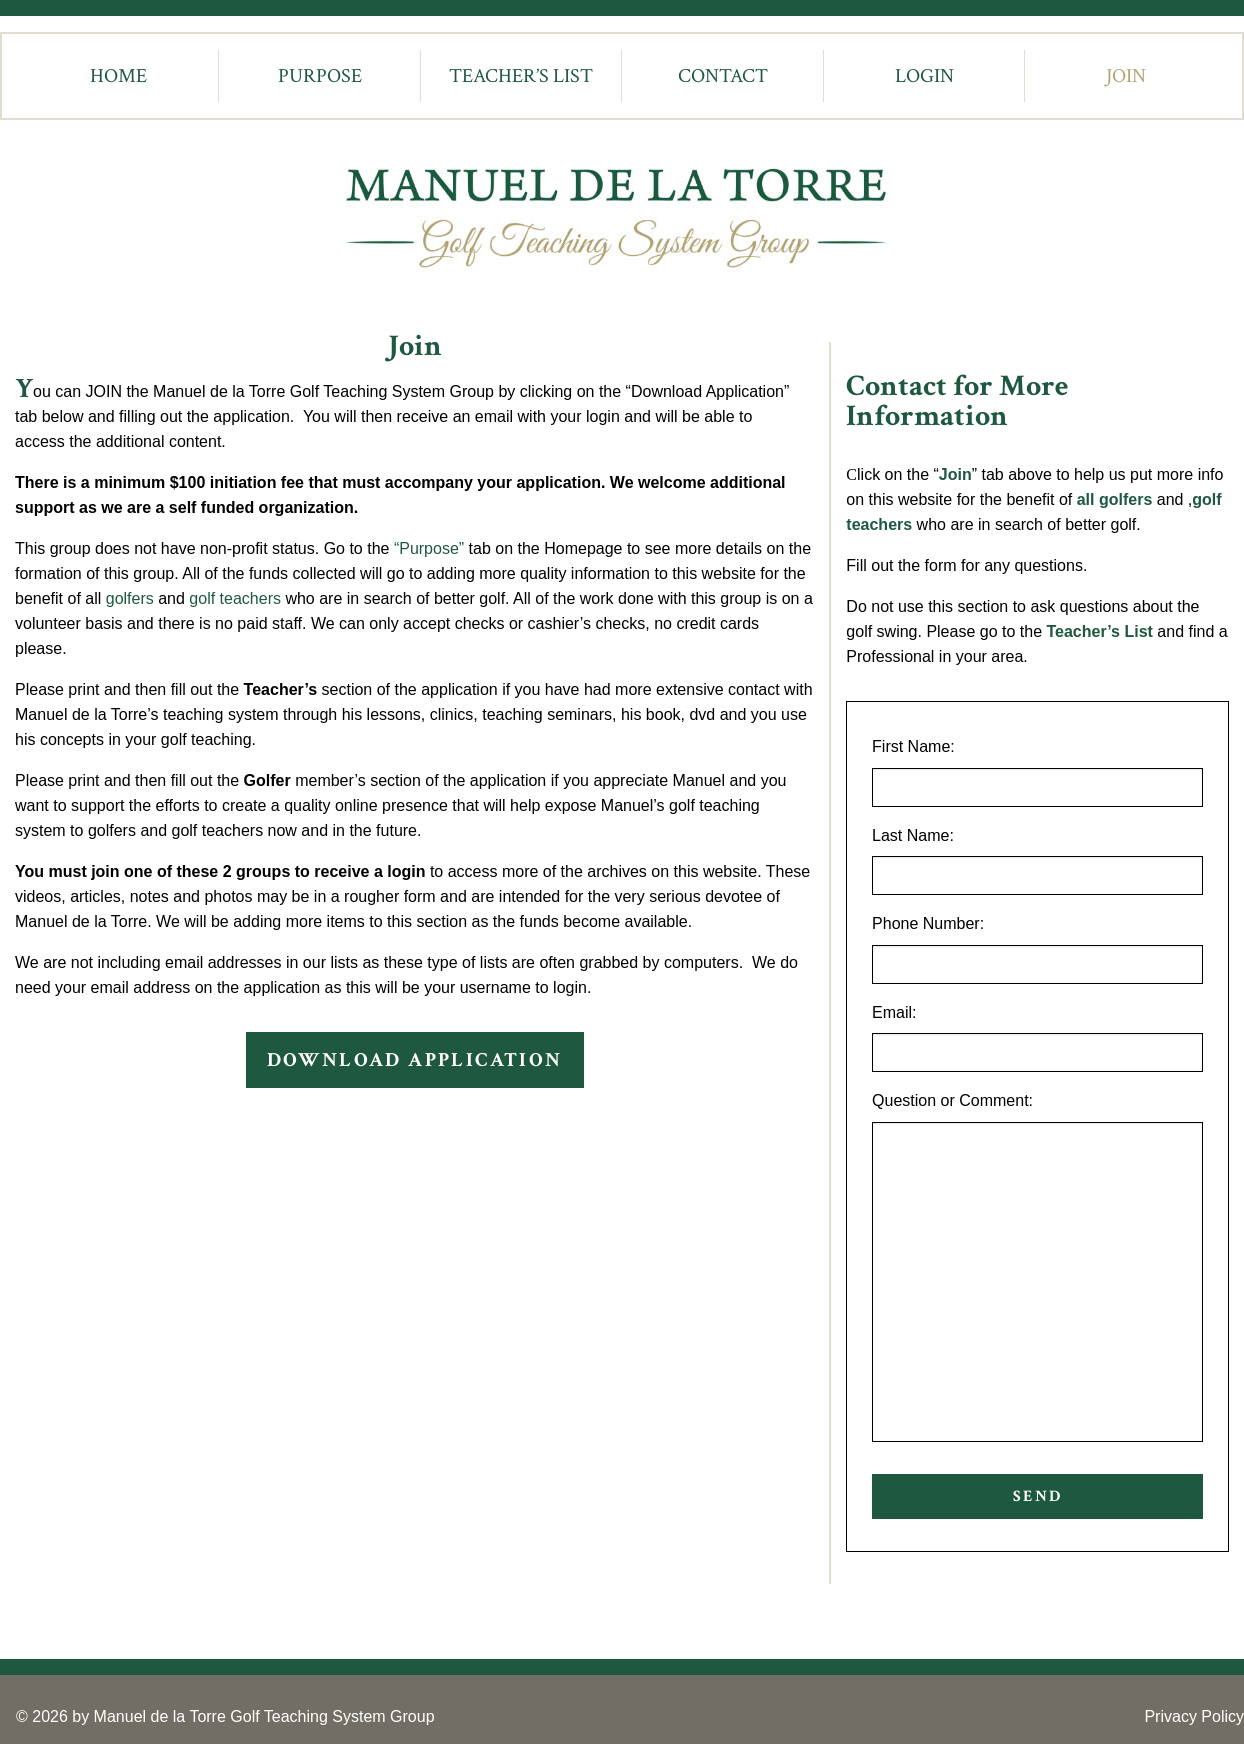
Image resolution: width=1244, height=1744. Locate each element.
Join (1126, 76)
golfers (130, 598)
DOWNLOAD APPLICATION (415, 1060)
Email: (894, 1012)
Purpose (320, 76)
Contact (723, 76)
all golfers (1115, 499)
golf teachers (235, 598)
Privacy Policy (1194, 1716)
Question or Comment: (952, 1100)
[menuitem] (118, 76)
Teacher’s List (521, 76)
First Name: (913, 746)
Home (118, 76)
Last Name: (913, 835)
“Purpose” (429, 548)
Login (924, 76)
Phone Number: (928, 923)
